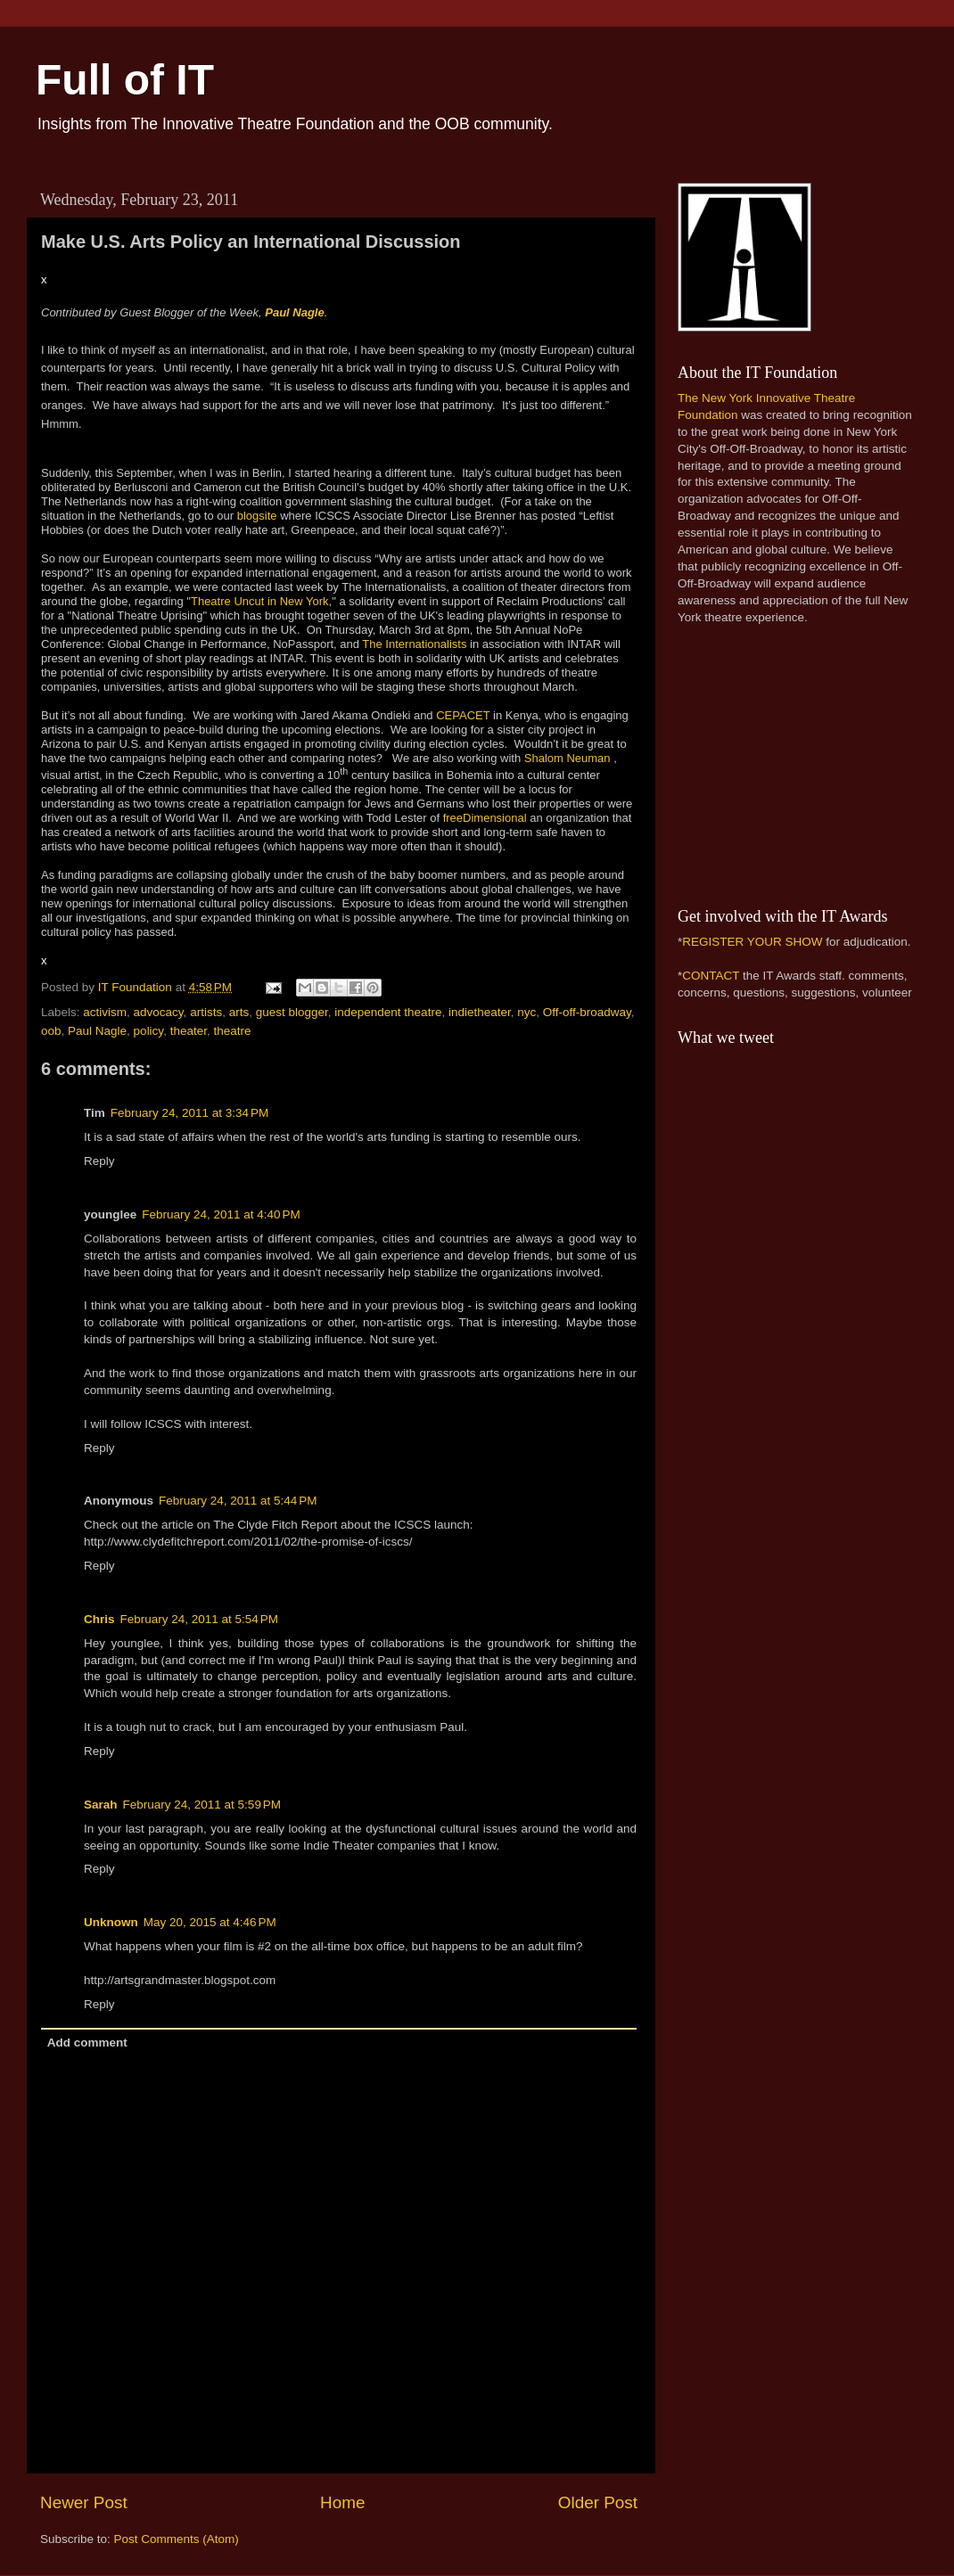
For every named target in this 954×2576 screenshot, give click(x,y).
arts (239, 1012)
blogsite (257, 515)
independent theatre (387, 1012)
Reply (99, 1161)
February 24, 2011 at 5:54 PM (199, 1619)
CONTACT (710, 975)
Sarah (101, 1804)
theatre (232, 1031)
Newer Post (83, 2502)
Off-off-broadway (587, 1012)
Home (342, 2502)
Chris (99, 1619)
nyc (526, 1012)
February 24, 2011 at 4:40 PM (221, 1214)
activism (105, 1012)
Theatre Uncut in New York (260, 601)
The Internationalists (414, 644)
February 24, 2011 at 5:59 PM (202, 1804)
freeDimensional (485, 817)
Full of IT (125, 79)
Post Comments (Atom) (176, 2539)
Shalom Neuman (567, 758)
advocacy (159, 1012)
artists (206, 1012)
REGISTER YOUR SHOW (752, 941)
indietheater (479, 1012)
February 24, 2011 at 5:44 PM (238, 1500)
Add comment (87, 2042)
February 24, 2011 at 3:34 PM (189, 1113)
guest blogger (292, 1012)
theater (188, 1031)
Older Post (597, 2502)
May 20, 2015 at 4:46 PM (210, 1922)
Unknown (111, 1922)
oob (51, 1031)
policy (149, 1031)
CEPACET (462, 715)
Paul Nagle (294, 312)
